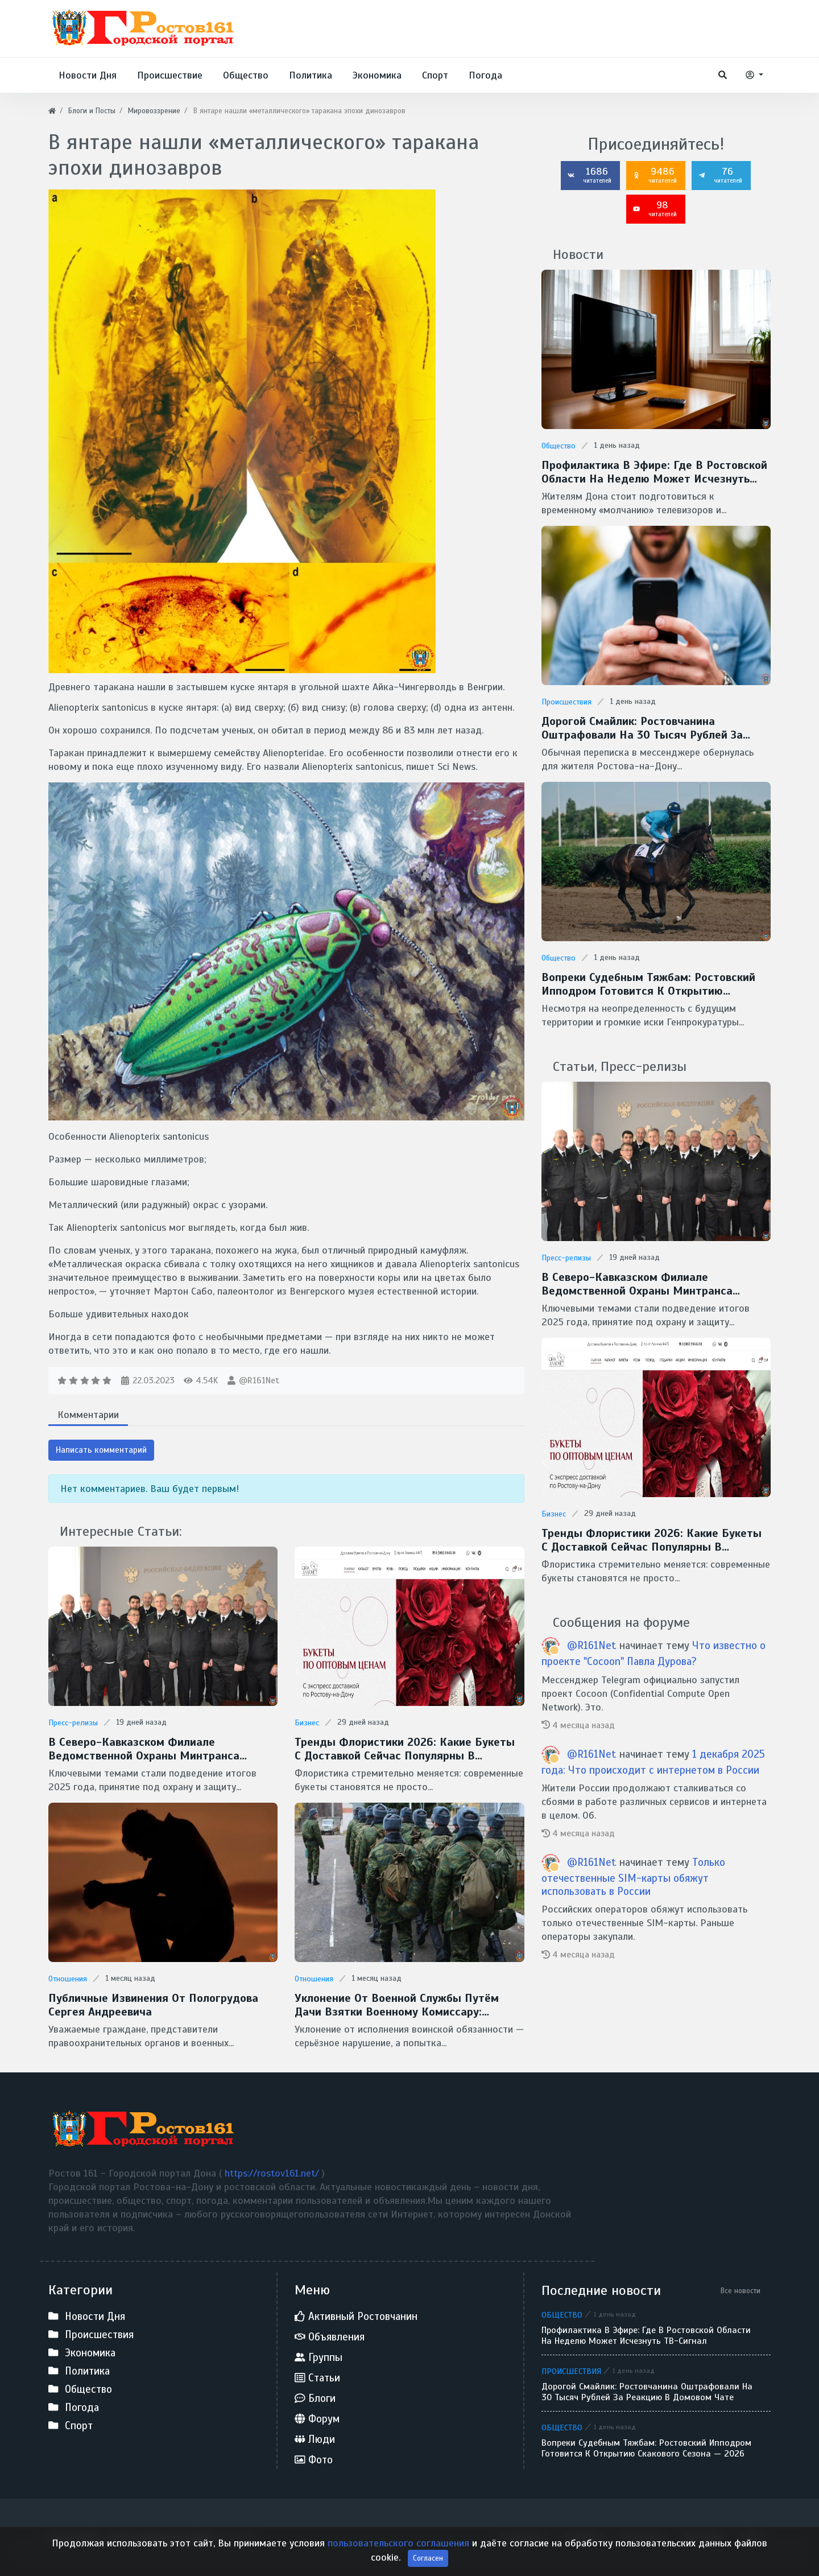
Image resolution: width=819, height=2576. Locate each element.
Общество (558, 446)
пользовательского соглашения (400, 2547)
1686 (589, 174)
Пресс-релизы (73, 1723)
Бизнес (307, 1723)
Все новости (740, 2290)
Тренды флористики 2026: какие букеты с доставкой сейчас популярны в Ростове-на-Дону (405, 1749)
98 (655, 208)
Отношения (67, 1979)
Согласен (428, 2562)
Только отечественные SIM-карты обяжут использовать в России (633, 1877)
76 (720, 174)
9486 (655, 174)
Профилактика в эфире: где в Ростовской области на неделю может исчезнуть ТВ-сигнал (654, 472)
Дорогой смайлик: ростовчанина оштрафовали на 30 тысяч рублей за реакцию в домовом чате (642, 728)
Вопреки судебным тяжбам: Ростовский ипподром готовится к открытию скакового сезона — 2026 (648, 984)
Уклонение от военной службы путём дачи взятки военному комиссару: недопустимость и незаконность (397, 2005)
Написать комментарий (101, 1450)
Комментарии (88, 1414)
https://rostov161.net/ (273, 2173)
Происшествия (566, 702)
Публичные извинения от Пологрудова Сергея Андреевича (153, 2005)
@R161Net (259, 1380)
